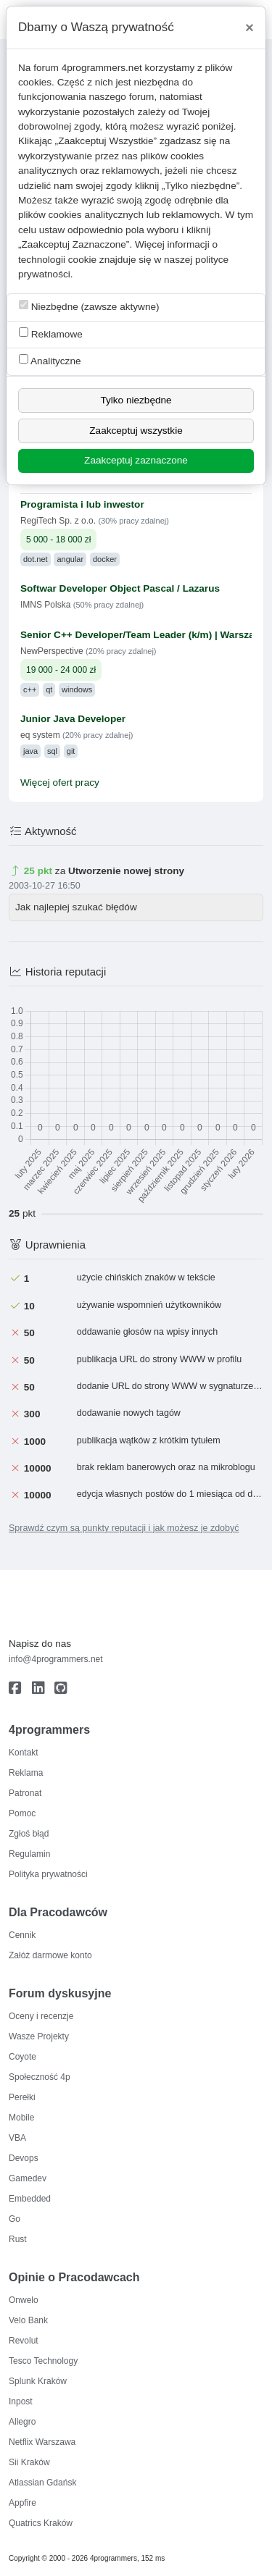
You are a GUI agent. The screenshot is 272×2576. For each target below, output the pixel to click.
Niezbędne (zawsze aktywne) (89, 306)
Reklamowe (51, 333)
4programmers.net (102, 67)
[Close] (249, 27)
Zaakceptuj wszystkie (135, 430)
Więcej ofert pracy (59, 782)
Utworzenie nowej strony (126, 870)
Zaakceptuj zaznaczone (136, 460)
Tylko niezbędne (135, 400)
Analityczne (50, 360)
